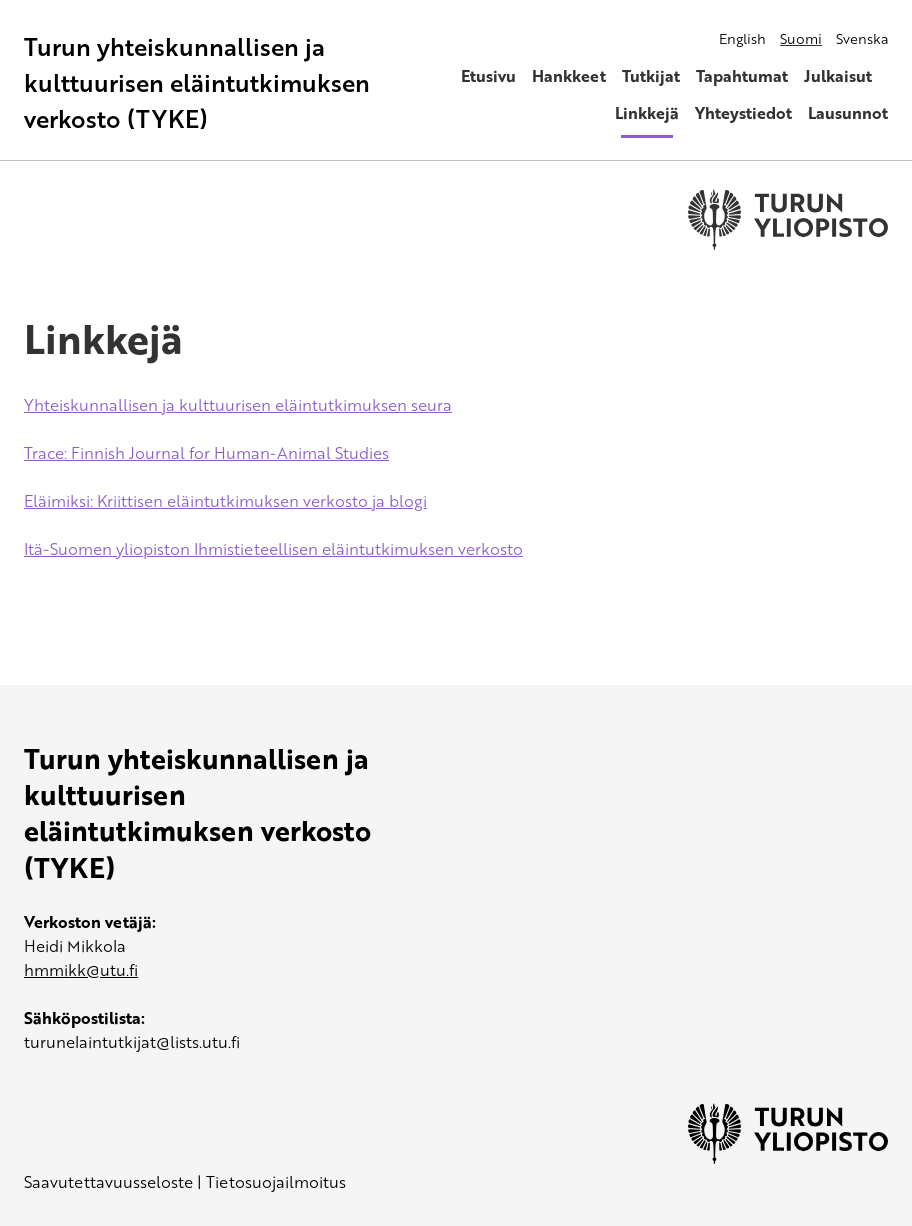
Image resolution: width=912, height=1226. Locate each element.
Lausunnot (848, 113)
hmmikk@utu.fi (81, 970)
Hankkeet (569, 76)
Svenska (862, 38)
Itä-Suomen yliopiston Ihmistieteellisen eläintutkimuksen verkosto (273, 549)
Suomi (801, 38)
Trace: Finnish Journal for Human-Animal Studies (206, 453)
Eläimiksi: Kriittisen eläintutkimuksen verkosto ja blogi (225, 501)
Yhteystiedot (743, 113)
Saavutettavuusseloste (108, 1182)
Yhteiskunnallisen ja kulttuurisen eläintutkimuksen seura (238, 405)
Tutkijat (651, 76)
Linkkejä (647, 113)
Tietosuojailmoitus (276, 1182)
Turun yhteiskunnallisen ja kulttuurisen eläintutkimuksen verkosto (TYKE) (197, 82)
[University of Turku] (788, 1158)
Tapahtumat (742, 76)
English (742, 38)
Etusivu (488, 76)
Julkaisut (838, 76)
